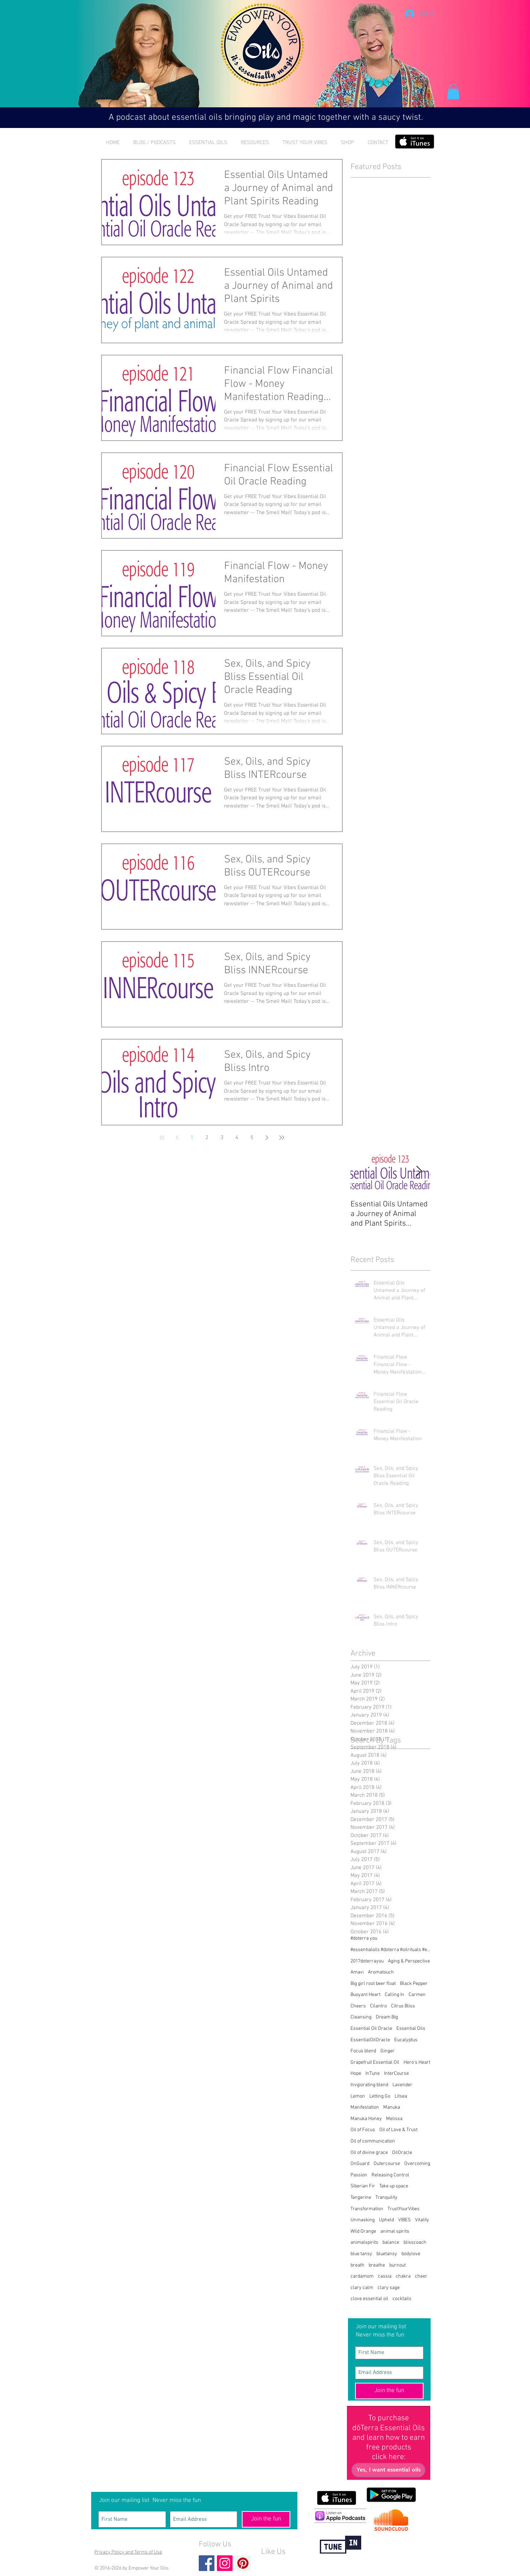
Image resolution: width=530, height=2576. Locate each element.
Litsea (401, 2096)
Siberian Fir (362, 2186)
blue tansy (361, 2254)
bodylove (410, 2254)
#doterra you (363, 1938)
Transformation (366, 2209)
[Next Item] (419, 1171)
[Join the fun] (389, 2391)
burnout (397, 2265)
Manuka (391, 2107)
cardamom (362, 2276)
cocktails (402, 2299)
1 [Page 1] (192, 1137)
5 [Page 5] (251, 1137)
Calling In (394, 1995)
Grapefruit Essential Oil (374, 2062)
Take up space (393, 2186)
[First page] (162, 1137)
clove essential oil (369, 2299)
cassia (384, 2276)
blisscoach (415, 2242)
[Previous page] (177, 1137)
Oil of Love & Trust (398, 2130)
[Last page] (281, 1137)
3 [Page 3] (221, 1137)
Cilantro (378, 2006)
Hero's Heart (417, 2062)
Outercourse (387, 2164)
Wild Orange (363, 2231)
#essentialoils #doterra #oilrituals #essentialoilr (390, 1950)
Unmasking (362, 2220)
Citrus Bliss (403, 2006)
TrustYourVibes (404, 2209)
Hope (355, 2073)
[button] (453, 91)
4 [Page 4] (236, 1137)
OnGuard (359, 2164)
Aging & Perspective (409, 1961)
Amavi (357, 1972)
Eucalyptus (405, 2040)
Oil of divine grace (369, 2153)
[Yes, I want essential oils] (388, 2470)
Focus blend (363, 2051)
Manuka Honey (366, 2119)
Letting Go (379, 2096)
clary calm (361, 2288)
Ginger (387, 2051)
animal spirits (394, 2231)
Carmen (417, 1995)
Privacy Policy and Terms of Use (128, 2552)
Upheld (386, 2220)
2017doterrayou (367, 1961)
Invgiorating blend (369, 2085)
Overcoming (417, 2164)
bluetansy (386, 2254)
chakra (403, 2276)
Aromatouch (381, 1972)
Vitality (422, 2220)
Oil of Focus (362, 2130)
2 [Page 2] (207, 1137)
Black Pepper (414, 1984)
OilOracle (402, 2153)
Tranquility (386, 2198)
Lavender (402, 2085)
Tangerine (360, 2198)
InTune (372, 2073)
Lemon (357, 2096)
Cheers (358, 2006)
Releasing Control (390, 2175)
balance (391, 2242)
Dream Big (387, 2017)
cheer (421, 2276)
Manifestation (364, 2107)
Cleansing (360, 2017)
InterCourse (396, 2073)
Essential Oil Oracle (371, 2029)
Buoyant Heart (365, 1995)
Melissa (394, 2119)
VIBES (404, 2220)
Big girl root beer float (373, 1984)
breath (357, 2265)
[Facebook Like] (275, 2563)
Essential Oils (410, 2029)
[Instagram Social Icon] (225, 2563)
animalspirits (364, 2242)
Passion (358, 2175)
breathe (377, 2265)
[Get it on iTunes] (414, 141)
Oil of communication (372, 2141)
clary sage (389, 2288)
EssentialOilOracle (370, 2040)
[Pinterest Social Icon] (243, 2563)
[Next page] (266, 1137)
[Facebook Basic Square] (206, 2563)
